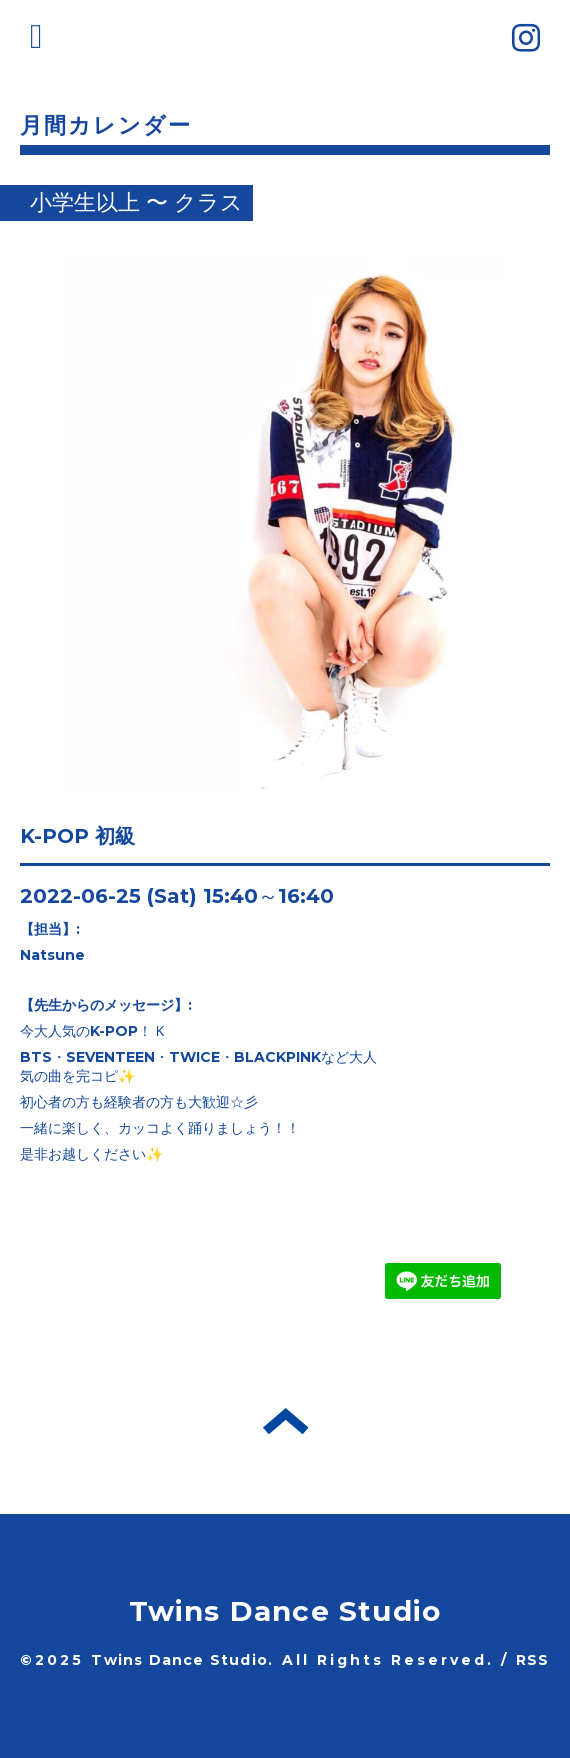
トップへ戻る (285, 1421)
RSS (533, 1660)
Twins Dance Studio (285, 1611)
